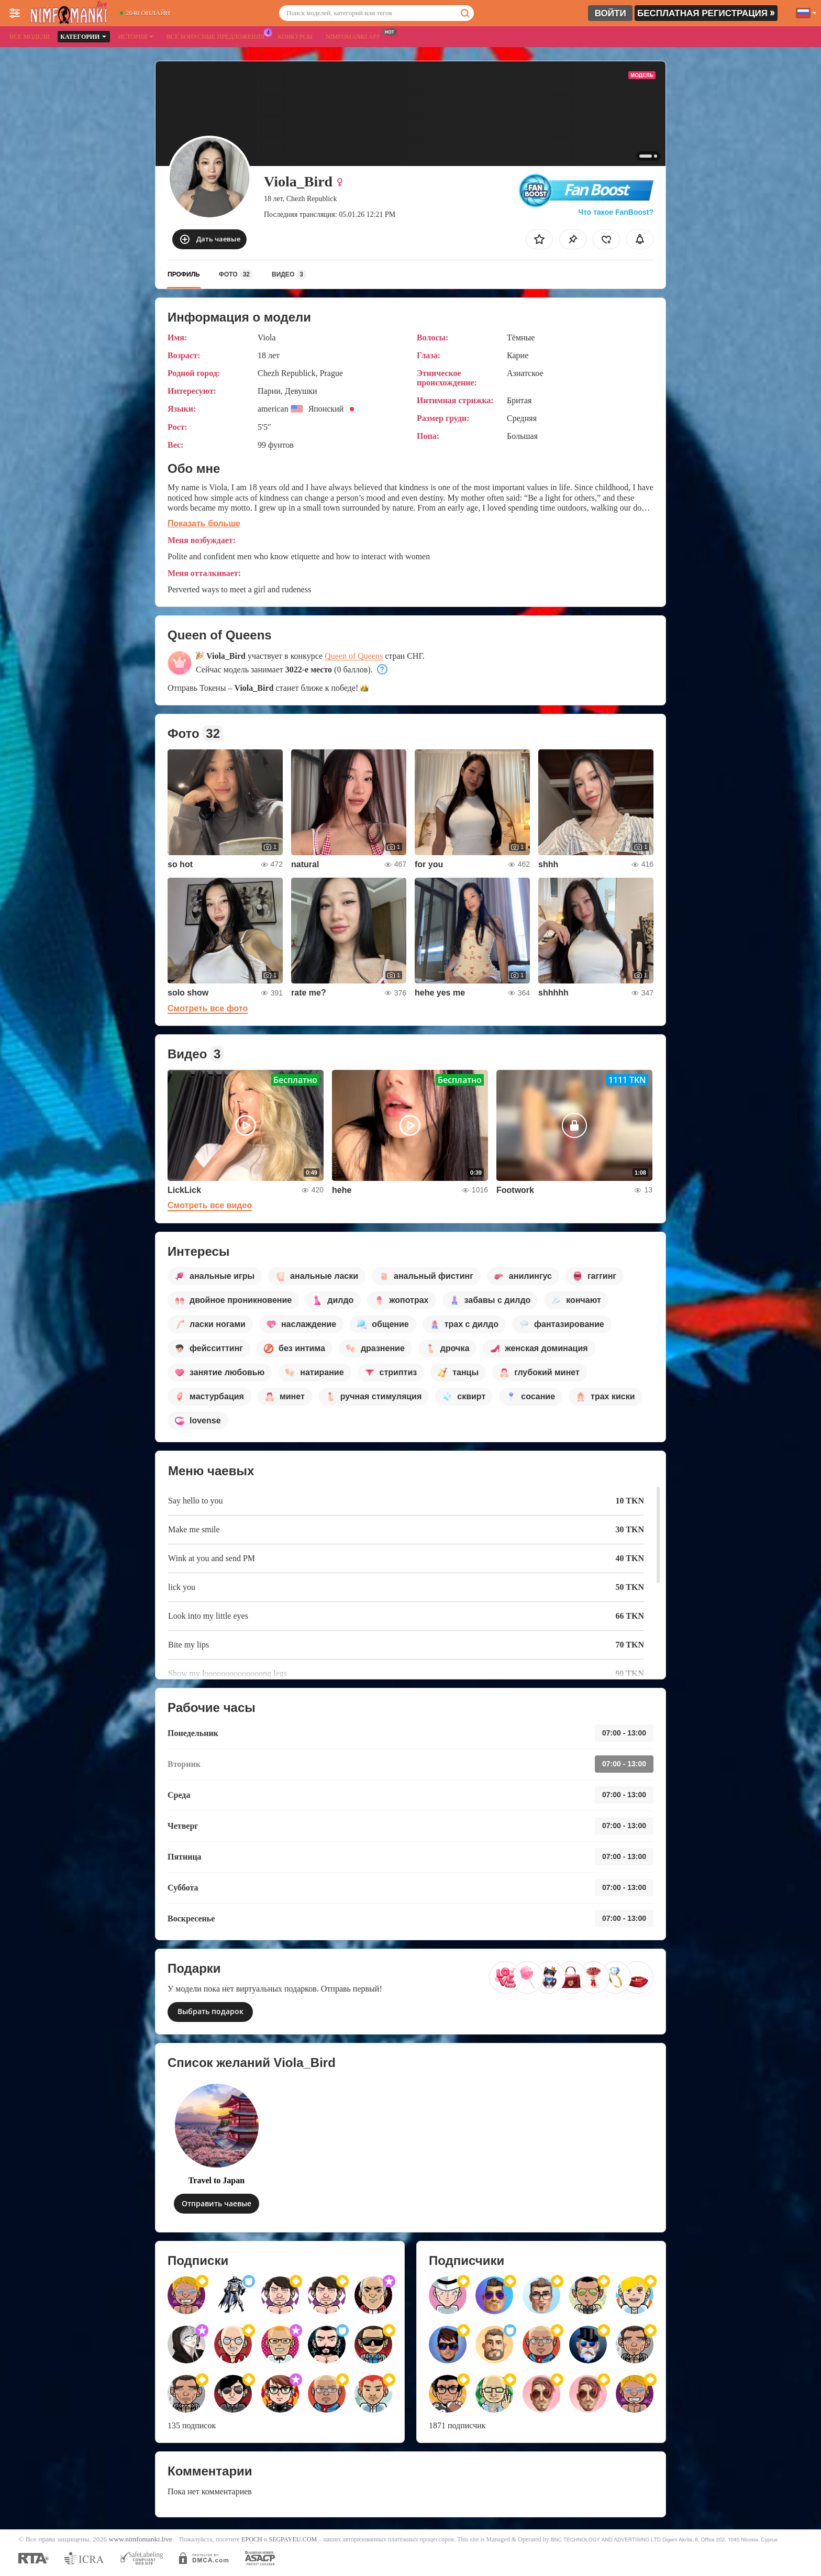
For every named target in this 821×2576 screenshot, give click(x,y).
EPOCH (251, 2539)
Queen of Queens (354, 655)
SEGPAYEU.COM (293, 2539)
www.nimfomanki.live (140, 2539)
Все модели (29, 36)
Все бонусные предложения (218, 35)
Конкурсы (295, 36)
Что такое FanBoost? (615, 212)
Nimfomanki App (355, 35)
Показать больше (204, 523)
